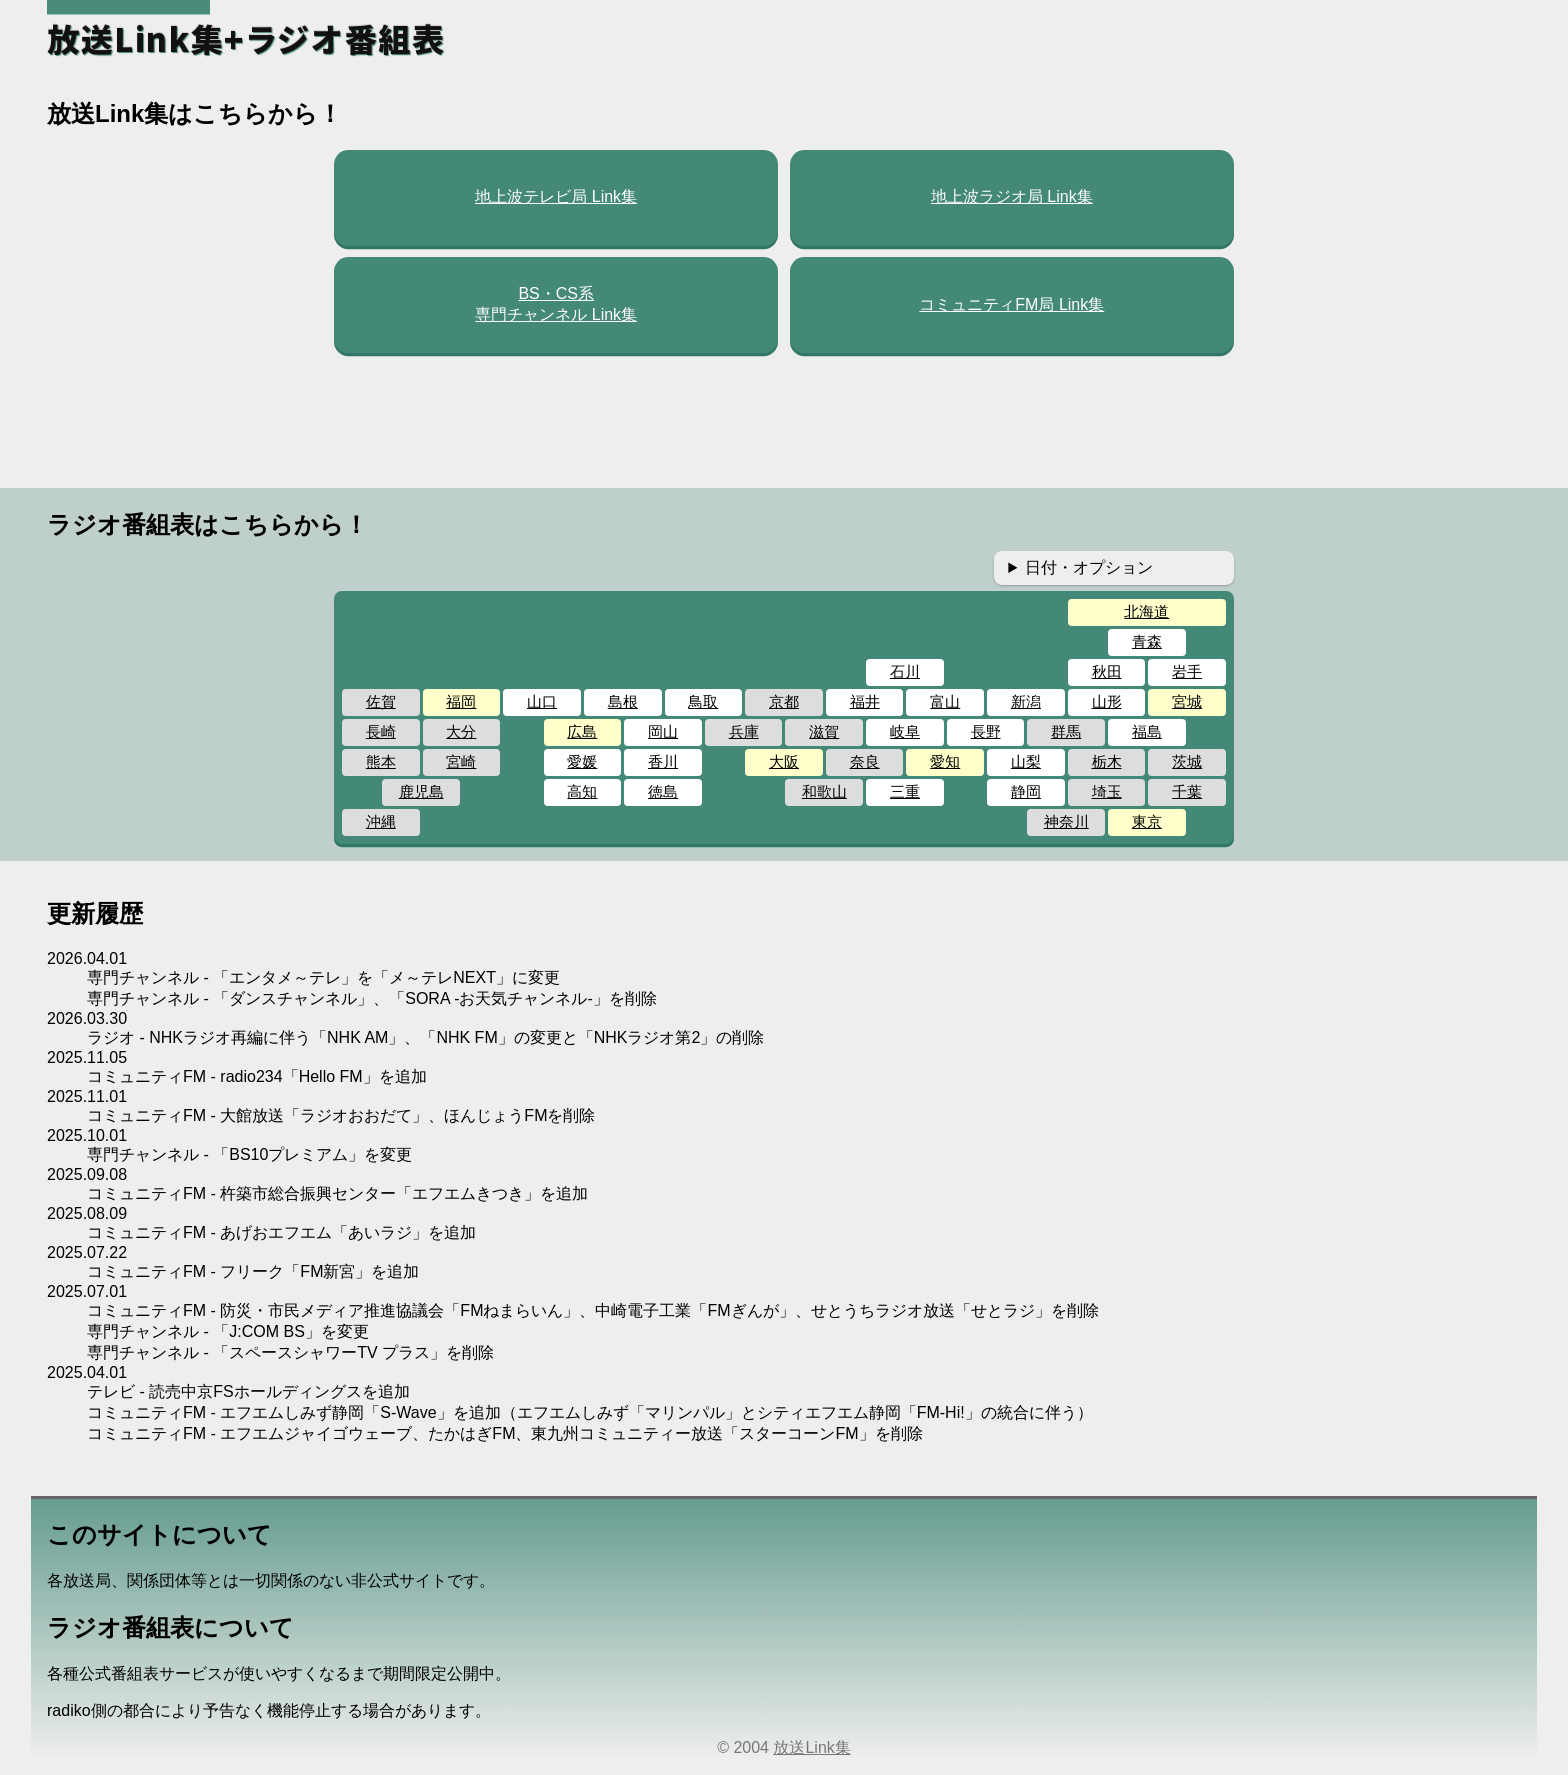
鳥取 (703, 701)
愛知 (945, 761)
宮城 (1187, 701)
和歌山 (824, 791)
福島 (1147, 731)
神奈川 (1066, 821)
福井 (865, 701)
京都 (784, 701)
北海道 (1146, 611)
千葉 (1187, 791)
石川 (905, 671)
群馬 (1066, 731)
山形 (1107, 701)
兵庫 (744, 731)
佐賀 (381, 701)
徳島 (663, 791)
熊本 (381, 761)
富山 (945, 701)
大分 (461, 731)
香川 (663, 761)
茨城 (1187, 761)
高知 (582, 791)
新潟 (1026, 701)
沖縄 (381, 821)
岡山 (663, 731)
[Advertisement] (784, 421)
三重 (905, 791)
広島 (582, 731)
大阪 (784, 761)
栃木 (1107, 761)
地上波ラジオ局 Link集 (1012, 196)
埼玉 (1107, 791)
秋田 (1107, 671)
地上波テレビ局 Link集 (556, 196)
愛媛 (582, 761)
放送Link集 (811, 1747)
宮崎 (461, 761)
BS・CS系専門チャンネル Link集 (556, 304)
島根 (623, 701)
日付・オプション (1089, 567)
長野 (986, 731)
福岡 (461, 701)
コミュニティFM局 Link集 (1011, 304)
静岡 (1026, 791)
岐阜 (905, 731)
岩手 (1187, 671)
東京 (1147, 821)
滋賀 (824, 731)
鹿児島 (421, 791)
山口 (542, 701)
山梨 (1026, 761)
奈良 (865, 761)
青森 (1147, 641)
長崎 (381, 731)
